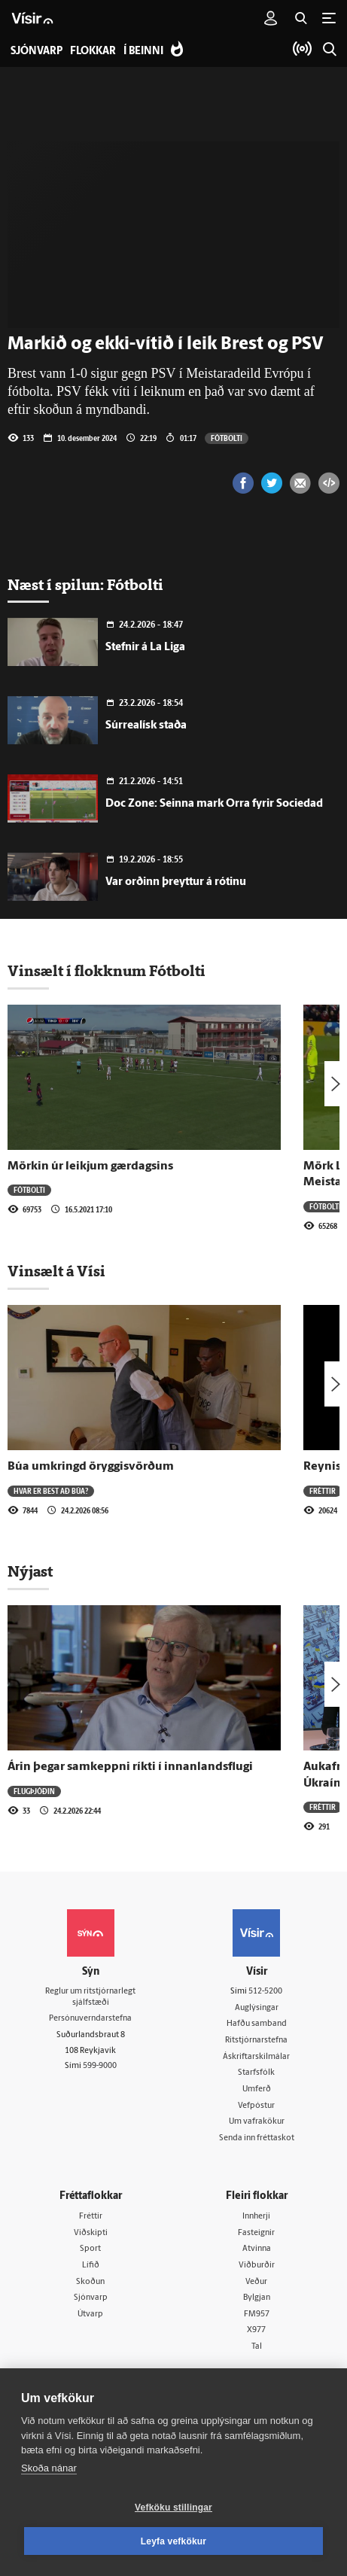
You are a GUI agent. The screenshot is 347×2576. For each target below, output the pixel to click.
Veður (256, 2282)
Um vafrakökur (257, 2122)
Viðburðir (257, 2265)
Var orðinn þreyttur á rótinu (175, 882)
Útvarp (90, 2314)
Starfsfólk (256, 2073)
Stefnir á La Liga (145, 647)
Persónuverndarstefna (90, 2019)
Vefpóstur (256, 2106)
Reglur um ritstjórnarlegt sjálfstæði (90, 1997)
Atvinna (256, 2249)
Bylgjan (256, 2298)
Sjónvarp (91, 2298)
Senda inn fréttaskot (256, 2138)
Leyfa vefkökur (174, 2541)
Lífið (90, 2265)
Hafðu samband (257, 2024)
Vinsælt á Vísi (56, 1271)
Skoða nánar (49, 2468)
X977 (256, 2330)
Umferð (256, 2089)
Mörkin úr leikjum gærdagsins (90, 1166)
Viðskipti (91, 2233)
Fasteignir (256, 2233)
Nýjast (30, 1571)
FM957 (256, 2314)
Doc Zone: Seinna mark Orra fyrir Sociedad (214, 804)
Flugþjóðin (34, 1791)
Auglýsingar (257, 2008)
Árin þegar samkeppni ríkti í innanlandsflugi (130, 1767)
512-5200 (265, 1992)
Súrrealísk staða (146, 725)
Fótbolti (226, 438)
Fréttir (322, 1491)
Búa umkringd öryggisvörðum (91, 1467)
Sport (90, 2249)
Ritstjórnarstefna (256, 2040)
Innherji (256, 2217)
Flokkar (93, 51)
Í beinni (143, 51)
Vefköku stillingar (173, 2507)
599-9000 (100, 2066)
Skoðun (90, 2282)
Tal (256, 2347)
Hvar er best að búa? (51, 1491)
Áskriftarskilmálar (256, 2057)
